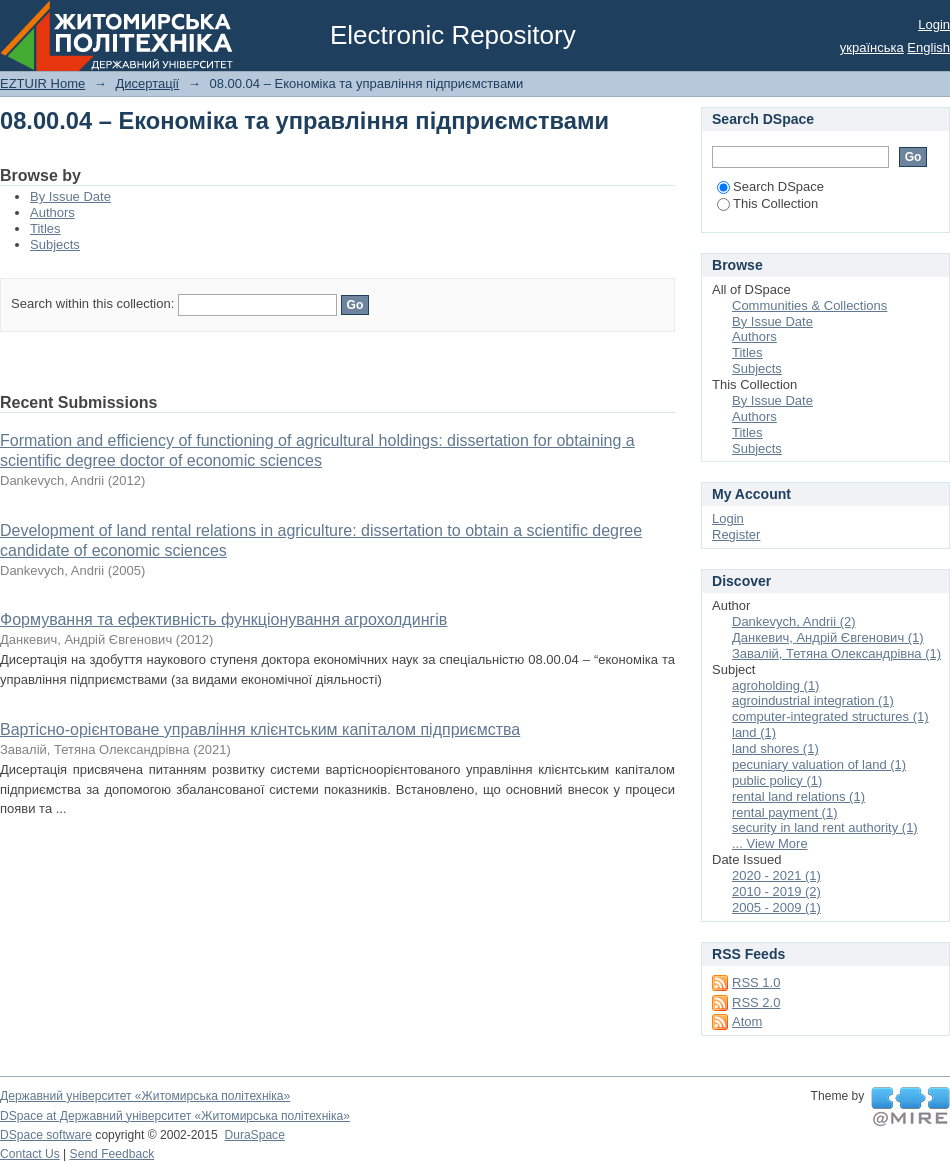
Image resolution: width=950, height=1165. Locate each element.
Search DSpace (770, 186)
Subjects (55, 244)
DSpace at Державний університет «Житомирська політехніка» (175, 1116)
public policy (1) (777, 780)
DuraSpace (254, 1135)
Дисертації (147, 83)
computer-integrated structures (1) (830, 716)
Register (736, 534)
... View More (770, 843)
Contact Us (30, 1154)
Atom (747, 1021)
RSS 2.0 (756, 1002)
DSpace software (46, 1135)
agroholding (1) (775, 685)
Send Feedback (112, 1154)
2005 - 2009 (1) (776, 907)
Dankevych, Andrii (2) (794, 621)
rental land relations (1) (798, 796)
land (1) (754, 732)
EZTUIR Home (42, 83)
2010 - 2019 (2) (776, 891)
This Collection (767, 203)
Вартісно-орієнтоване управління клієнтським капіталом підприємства (260, 729)
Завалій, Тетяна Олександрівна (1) (836, 653)
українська (872, 47)
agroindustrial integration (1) (813, 700)
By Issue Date (70, 196)
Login (934, 24)
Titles (45, 228)
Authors (52, 212)
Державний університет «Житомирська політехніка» (145, 1096)
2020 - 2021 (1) (776, 875)
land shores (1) (775, 748)
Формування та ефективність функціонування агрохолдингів (223, 619)
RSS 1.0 (756, 982)
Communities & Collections (809, 305)
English (928, 47)
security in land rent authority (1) (825, 827)
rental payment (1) (785, 812)
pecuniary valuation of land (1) (819, 764)
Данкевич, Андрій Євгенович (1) (828, 637)
